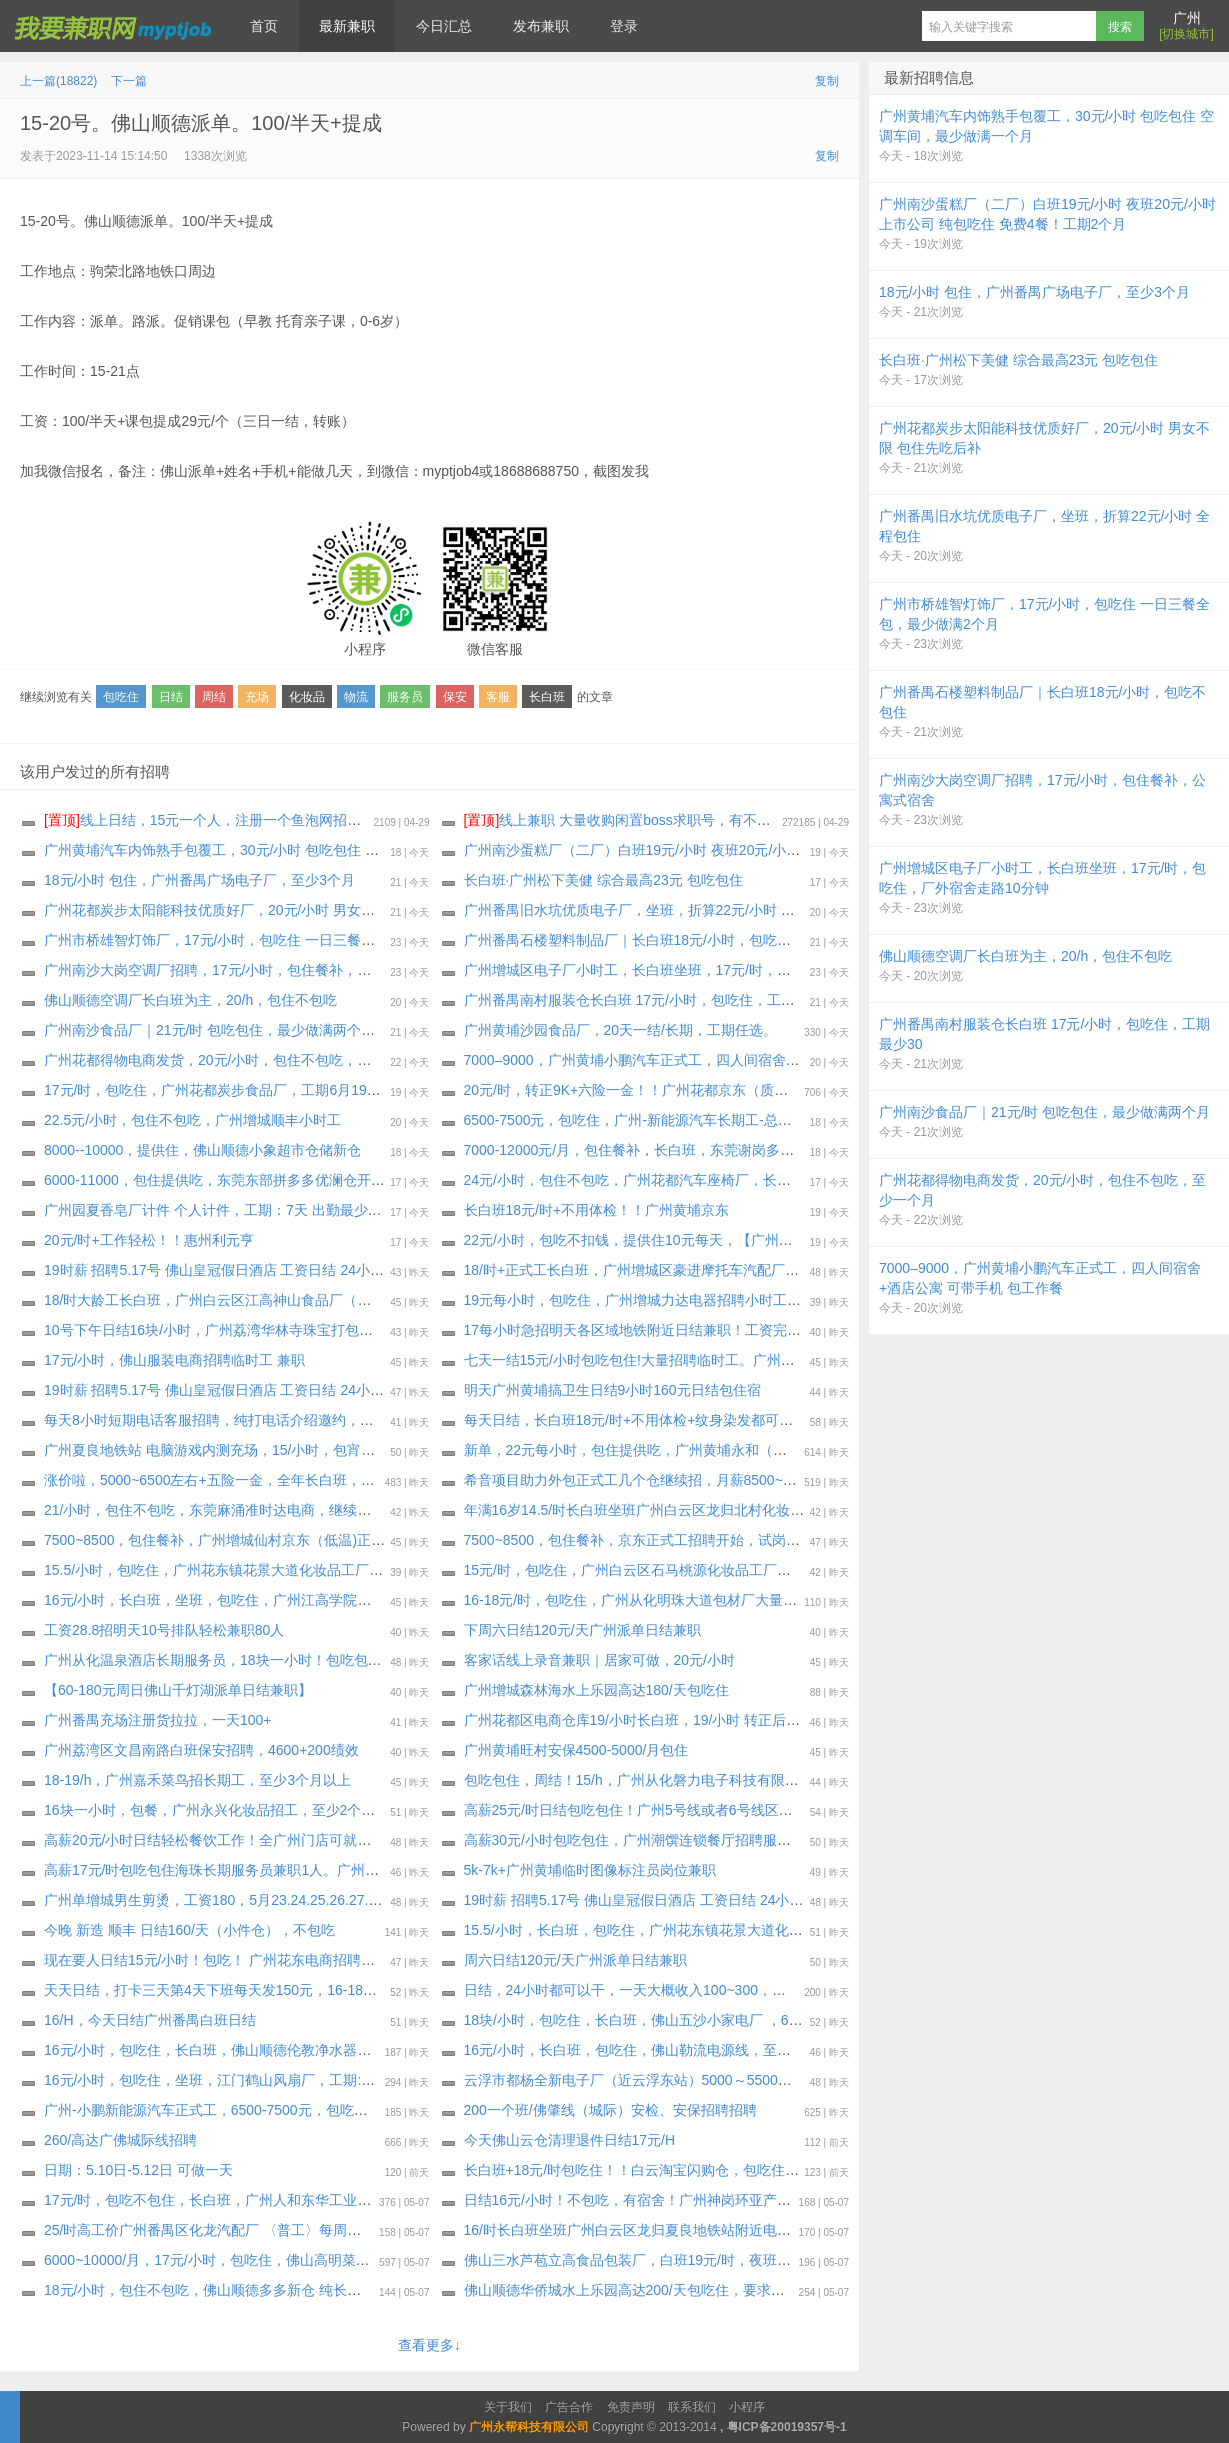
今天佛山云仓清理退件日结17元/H (570, 2140)
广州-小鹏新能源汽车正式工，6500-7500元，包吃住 (206, 2110)
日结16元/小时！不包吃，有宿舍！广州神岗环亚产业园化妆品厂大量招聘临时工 (711, 2200)
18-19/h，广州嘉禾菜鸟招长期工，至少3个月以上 (197, 1780)
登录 (624, 26)
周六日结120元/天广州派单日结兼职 (575, 1960)
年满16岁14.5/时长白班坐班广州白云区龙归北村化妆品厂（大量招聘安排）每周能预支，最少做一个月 (781, 1510)
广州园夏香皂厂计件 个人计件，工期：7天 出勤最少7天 (216, 1210)
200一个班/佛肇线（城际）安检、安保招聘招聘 (610, 2110)
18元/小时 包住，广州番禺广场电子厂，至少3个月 (199, 880)
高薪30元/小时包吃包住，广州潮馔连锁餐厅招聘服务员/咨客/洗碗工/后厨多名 (703, 1840)
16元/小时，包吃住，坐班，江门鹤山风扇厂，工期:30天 (217, 2080)
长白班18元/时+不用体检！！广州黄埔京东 (597, 1210)
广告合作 (569, 2407)
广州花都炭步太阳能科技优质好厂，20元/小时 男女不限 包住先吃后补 (260, 910)
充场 (257, 697)
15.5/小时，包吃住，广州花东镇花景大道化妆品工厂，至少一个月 (248, 1570)
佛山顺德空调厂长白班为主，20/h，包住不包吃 (190, 1000)
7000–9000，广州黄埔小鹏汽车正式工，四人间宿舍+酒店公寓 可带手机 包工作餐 (717, 1060)
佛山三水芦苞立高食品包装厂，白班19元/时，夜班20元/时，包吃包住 (679, 2260)
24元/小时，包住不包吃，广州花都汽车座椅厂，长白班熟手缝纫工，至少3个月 (708, 1180)
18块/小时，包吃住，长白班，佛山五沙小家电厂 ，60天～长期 (658, 2020)
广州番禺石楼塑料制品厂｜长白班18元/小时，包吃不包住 (641, 940)
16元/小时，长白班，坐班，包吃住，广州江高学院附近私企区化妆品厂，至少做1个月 (309, 1600)
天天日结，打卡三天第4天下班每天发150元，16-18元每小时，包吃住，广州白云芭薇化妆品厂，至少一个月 (378, 1990)
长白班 (547, 697)
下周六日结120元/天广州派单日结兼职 (582, 1630)
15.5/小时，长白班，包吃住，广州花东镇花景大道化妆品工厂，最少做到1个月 (707, 1930)
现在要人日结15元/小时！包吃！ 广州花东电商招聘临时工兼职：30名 (259, 1960)
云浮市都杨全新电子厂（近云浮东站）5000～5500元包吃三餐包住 (670, 2080)
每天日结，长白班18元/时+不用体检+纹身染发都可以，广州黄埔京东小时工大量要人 (727, 1420)
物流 (356, 697)
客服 (498, 697)
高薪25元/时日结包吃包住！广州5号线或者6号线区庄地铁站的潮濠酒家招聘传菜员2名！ (737, 1810)
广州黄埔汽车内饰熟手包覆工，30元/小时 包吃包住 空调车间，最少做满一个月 (288, 850)
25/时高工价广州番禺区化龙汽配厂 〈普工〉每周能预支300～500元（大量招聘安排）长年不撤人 (345, 2230)
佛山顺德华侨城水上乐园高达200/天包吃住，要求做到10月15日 (661, 2290)
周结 (214, 697)
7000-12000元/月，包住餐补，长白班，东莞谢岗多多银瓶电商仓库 (671, 1150)
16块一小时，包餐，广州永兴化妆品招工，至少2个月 (209, 1810)
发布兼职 (541, 26)
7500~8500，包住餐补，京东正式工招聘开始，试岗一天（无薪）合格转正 (695, 1540)
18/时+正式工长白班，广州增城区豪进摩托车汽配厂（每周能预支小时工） (695, 1270)
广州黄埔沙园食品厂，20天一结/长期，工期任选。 (620, 1030)
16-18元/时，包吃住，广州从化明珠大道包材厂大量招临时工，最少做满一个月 (708, 1600)
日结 (171, 697)
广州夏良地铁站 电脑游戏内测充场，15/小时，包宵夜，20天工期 (245, 1450)
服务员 (405, 697)
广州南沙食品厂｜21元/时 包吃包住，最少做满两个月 (209, 1030)
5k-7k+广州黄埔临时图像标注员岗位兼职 (590, 1870)
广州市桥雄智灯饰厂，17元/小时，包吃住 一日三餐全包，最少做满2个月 (269, 940)
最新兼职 (347, 26)
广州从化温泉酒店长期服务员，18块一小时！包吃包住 (213, 1660)
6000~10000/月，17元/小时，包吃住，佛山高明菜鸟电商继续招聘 (249, 2260)
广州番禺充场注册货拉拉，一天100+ (158, 1720)
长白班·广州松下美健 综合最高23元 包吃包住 (603, 880)
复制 (827, 81)
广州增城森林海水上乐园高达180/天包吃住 (596, 1690)
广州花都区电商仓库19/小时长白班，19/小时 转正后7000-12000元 (670, 1720)
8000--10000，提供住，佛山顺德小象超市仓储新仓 (202, 1150)
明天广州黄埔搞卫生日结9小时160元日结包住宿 (612, 1390)
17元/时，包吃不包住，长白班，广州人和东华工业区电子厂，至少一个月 (270, 2200)
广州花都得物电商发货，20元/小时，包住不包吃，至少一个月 (235, 1060)
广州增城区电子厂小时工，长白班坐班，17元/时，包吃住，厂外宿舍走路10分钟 (712, 970)
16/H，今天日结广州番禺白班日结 (150, 2020)
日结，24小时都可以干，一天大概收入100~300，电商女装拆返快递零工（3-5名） (719, 1990)
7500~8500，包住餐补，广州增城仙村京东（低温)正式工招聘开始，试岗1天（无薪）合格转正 (337, 1540)
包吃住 (121, 697)
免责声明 (631, 2407)
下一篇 (129, 81)
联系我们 (692, 2407)
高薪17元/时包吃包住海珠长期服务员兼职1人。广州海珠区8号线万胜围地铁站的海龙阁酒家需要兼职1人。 (373, 1870)
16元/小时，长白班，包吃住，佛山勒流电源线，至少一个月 (648, 2050)
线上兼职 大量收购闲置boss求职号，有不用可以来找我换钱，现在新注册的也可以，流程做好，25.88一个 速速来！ (840, 820)
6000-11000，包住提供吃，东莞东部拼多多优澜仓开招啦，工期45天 (257, 1180)
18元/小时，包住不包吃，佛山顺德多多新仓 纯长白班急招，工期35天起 (266, 2290)
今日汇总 (444, 26)
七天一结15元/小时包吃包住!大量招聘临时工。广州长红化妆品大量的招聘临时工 (713, 1360)
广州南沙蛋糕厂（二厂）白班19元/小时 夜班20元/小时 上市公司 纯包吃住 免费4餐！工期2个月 (758, 850)
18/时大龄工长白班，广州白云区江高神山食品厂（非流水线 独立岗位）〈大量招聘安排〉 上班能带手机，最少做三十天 (414, 1300)
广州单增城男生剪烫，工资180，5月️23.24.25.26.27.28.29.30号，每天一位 (275, 1900)
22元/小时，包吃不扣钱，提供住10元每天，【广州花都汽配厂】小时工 (684, 1240)
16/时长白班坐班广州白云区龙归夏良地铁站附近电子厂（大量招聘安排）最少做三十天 (732, 2230)
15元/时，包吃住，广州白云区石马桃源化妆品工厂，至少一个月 (662, 1570)
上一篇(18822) (58, 81)
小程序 (747, 2407)
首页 (264, 26)
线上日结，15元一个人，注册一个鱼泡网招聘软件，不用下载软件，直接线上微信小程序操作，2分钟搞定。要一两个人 (430, 820)
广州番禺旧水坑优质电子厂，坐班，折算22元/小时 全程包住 (650, 910)
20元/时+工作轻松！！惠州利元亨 (149, 1240)
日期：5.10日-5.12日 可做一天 (138, 2170)
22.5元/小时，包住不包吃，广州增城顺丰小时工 (192, 1120)
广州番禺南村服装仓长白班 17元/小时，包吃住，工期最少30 (651, 1000)
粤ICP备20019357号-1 (787, 2427)
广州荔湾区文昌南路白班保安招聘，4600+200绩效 (201, 1750)
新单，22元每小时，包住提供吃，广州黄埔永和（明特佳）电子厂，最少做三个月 (717, 1450)
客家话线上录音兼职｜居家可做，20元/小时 (599, 1660)
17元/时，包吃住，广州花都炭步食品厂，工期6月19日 (212, 1090)
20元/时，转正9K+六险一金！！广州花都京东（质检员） (640, 1090)
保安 (455, 697)
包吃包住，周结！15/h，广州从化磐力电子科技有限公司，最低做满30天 (688, 1780)
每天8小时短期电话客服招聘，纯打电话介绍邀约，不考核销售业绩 (251, 1420)
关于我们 (508, 2407)
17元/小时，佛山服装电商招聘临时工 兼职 (174, 1360)
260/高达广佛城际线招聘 (120, 2140)
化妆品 (307, 697)
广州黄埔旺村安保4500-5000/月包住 (576, 1750)
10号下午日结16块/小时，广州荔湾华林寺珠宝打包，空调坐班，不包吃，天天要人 (299, 1330)
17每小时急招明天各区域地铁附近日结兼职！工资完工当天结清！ (668, 1330)
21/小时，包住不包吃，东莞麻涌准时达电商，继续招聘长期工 (235, 1510)
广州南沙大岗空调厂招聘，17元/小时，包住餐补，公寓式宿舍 (235, 970)
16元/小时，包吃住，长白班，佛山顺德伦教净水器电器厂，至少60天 (257, 2050)
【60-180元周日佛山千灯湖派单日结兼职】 (178, 1690)
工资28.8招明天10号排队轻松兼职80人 (164, 1630)
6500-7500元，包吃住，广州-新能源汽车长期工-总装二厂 (642, 1120)
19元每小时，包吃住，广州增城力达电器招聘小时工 (626, 1300)
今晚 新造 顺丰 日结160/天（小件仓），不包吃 (189, 1930)
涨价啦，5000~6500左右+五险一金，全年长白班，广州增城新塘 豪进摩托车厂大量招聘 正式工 (339, 1480)
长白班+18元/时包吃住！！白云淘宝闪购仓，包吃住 (625, 2170)
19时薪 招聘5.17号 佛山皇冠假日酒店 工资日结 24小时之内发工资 (249, 1270)
